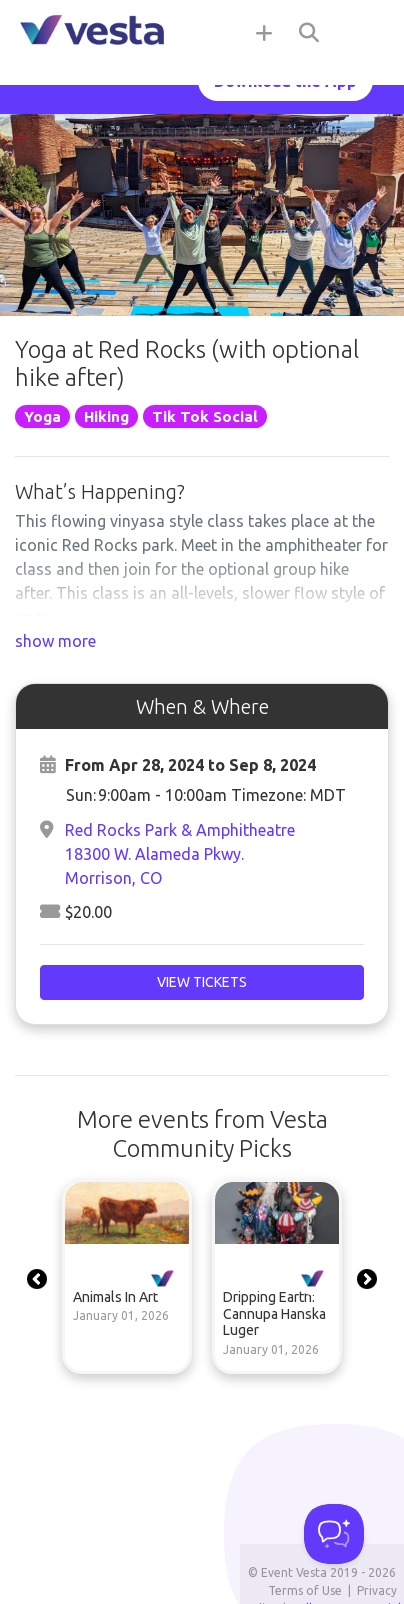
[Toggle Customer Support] (334, 1534)
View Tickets (202, 982)
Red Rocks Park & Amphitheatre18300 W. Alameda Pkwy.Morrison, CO (180, 854)
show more (55, 641)
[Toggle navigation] (364, 32)
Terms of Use (305, 1590)
